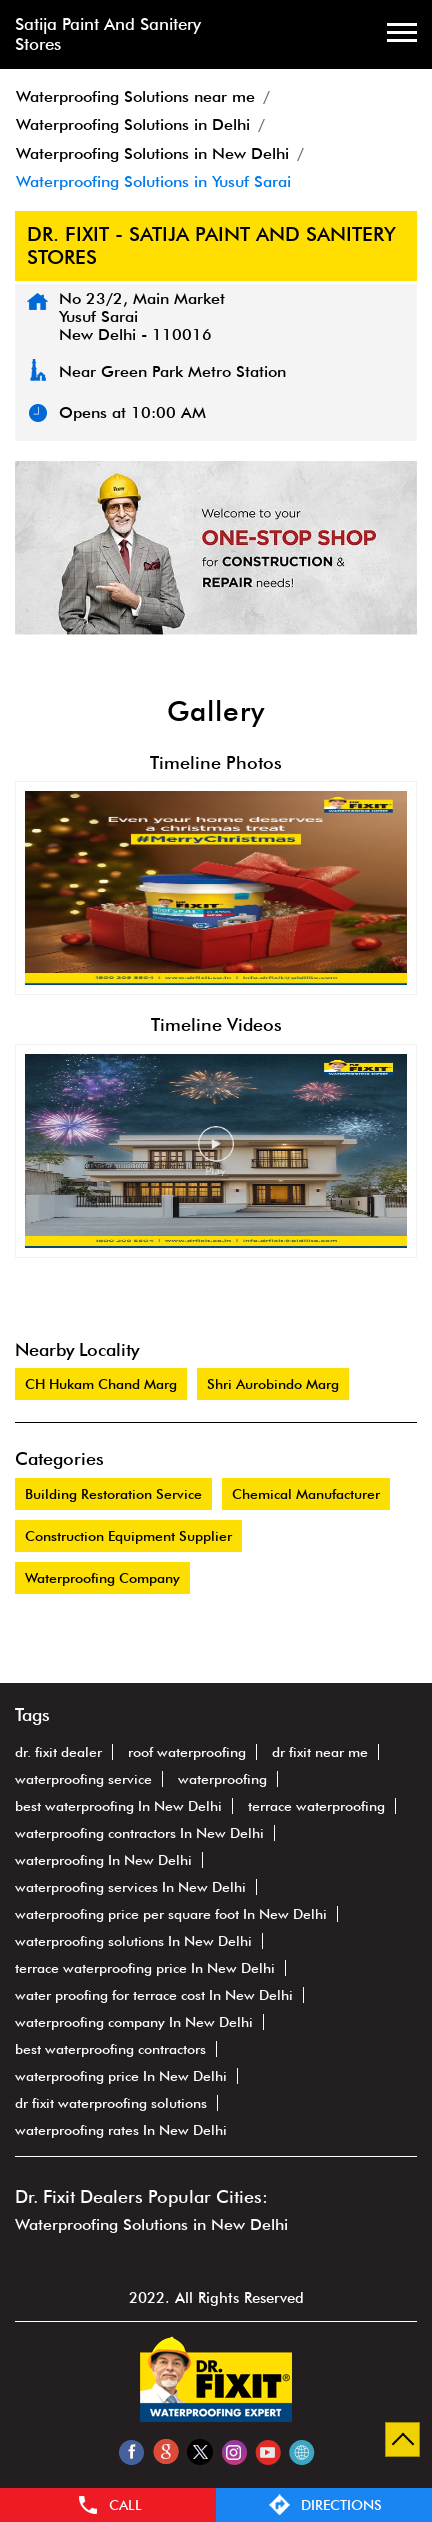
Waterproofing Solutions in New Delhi (151, 2224)
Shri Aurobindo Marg (273, 1384)
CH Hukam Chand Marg (101, 1384)
